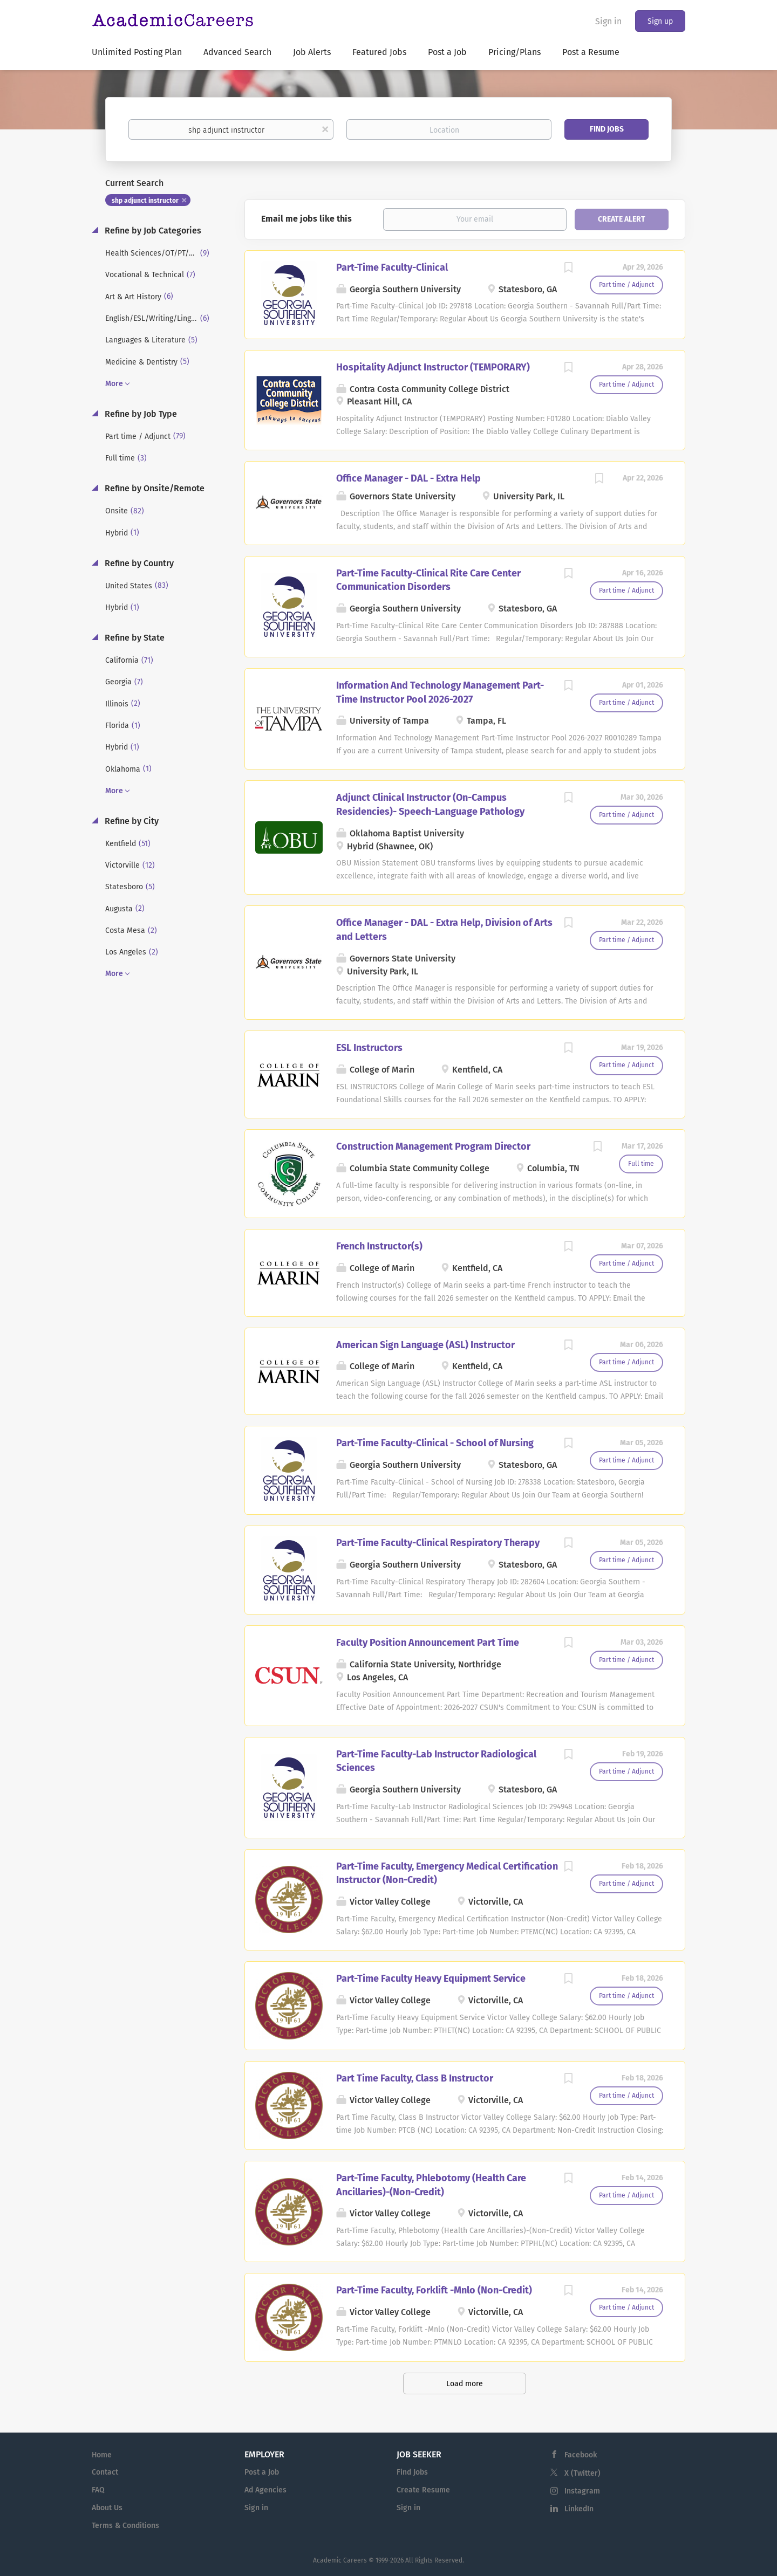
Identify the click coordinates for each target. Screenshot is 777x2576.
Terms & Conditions (125, 2525)
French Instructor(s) (379, 1246)
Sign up (660, 21)
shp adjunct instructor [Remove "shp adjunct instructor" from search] (145, 200)
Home (102, 2455)
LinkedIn (579, 2508)
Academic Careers (340, 2560)
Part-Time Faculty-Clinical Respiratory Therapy (438, 1543)
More (114, 383)
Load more (464, 2383)
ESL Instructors (369, 1048)
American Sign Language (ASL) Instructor (425, 1345)
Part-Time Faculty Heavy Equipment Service (431, 1978)
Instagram (582, 2491)
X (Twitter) (582, 2473)
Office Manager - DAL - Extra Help (408, 478)
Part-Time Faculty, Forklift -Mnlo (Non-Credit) (434, 2290)
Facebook (580, 2455)
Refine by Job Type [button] (140, 414)
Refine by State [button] (134, 638)
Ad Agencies (265, 2490)
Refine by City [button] (131, 821)
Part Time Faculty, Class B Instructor (414, 2078)
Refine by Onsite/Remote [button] (154, 488)
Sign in (608, 21)
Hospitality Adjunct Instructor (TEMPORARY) (433, 367)
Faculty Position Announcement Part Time (427, 1642)
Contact (105, 2472)
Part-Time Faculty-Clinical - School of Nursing (435, 1443)
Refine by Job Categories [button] (152, 230)
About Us (107, 2507)
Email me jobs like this (306, 219)
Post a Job (261, 2472)
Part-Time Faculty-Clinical (392, 267)
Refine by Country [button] (138, 563)
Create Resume (423, 2490)
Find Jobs (607, 129)
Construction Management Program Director (433, 1146)
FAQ (98, 2490)
